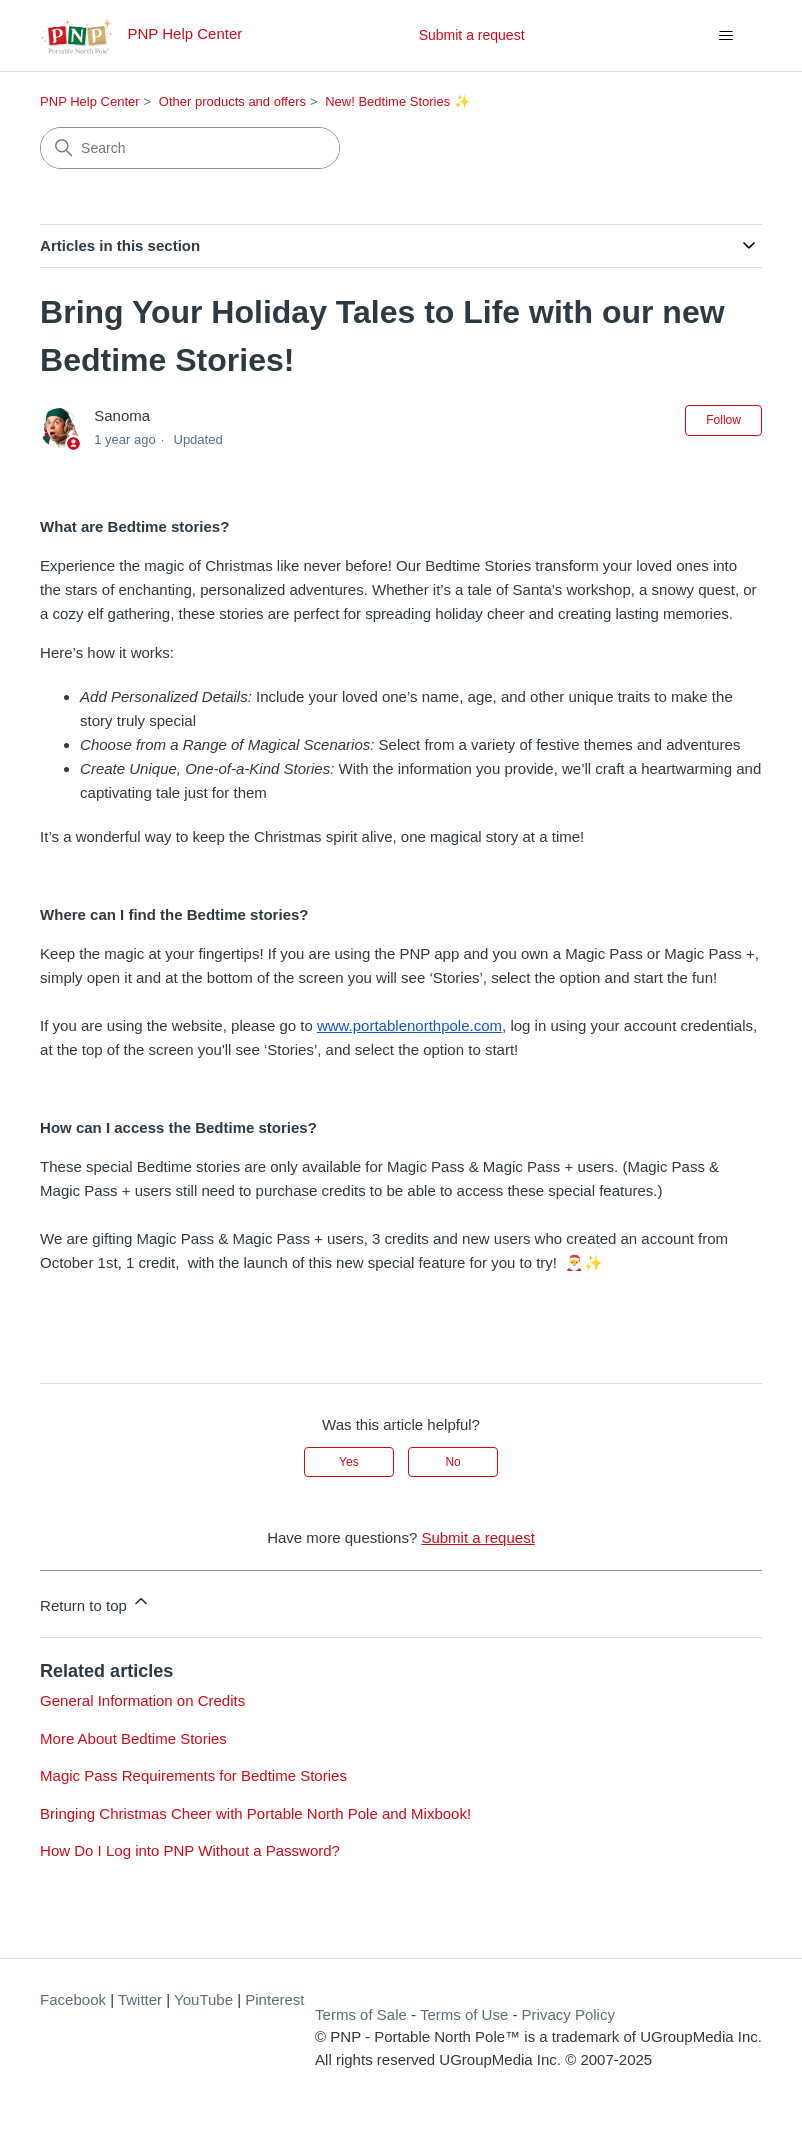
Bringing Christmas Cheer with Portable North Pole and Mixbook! (255, 1813)
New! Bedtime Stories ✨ (397, 101)
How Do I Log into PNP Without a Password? (190, 1850)
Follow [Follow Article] (723, 420)
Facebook (73, 1999)
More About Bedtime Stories (133, 1738)
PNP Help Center (89, 101)
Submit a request (472, 35)
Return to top (95, 1602)
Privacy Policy (568, 2014)
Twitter (140, 1999)
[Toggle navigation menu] (726, 36)
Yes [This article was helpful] (349, 1462)
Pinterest (274, 1999)
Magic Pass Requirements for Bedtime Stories (193, 1775)
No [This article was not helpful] (452, 1462)
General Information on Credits (142, 1700)
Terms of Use (464, 2014)
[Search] (190, 148)
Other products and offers (232, 101)
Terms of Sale (361, 2014)
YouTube (203, 1999)
